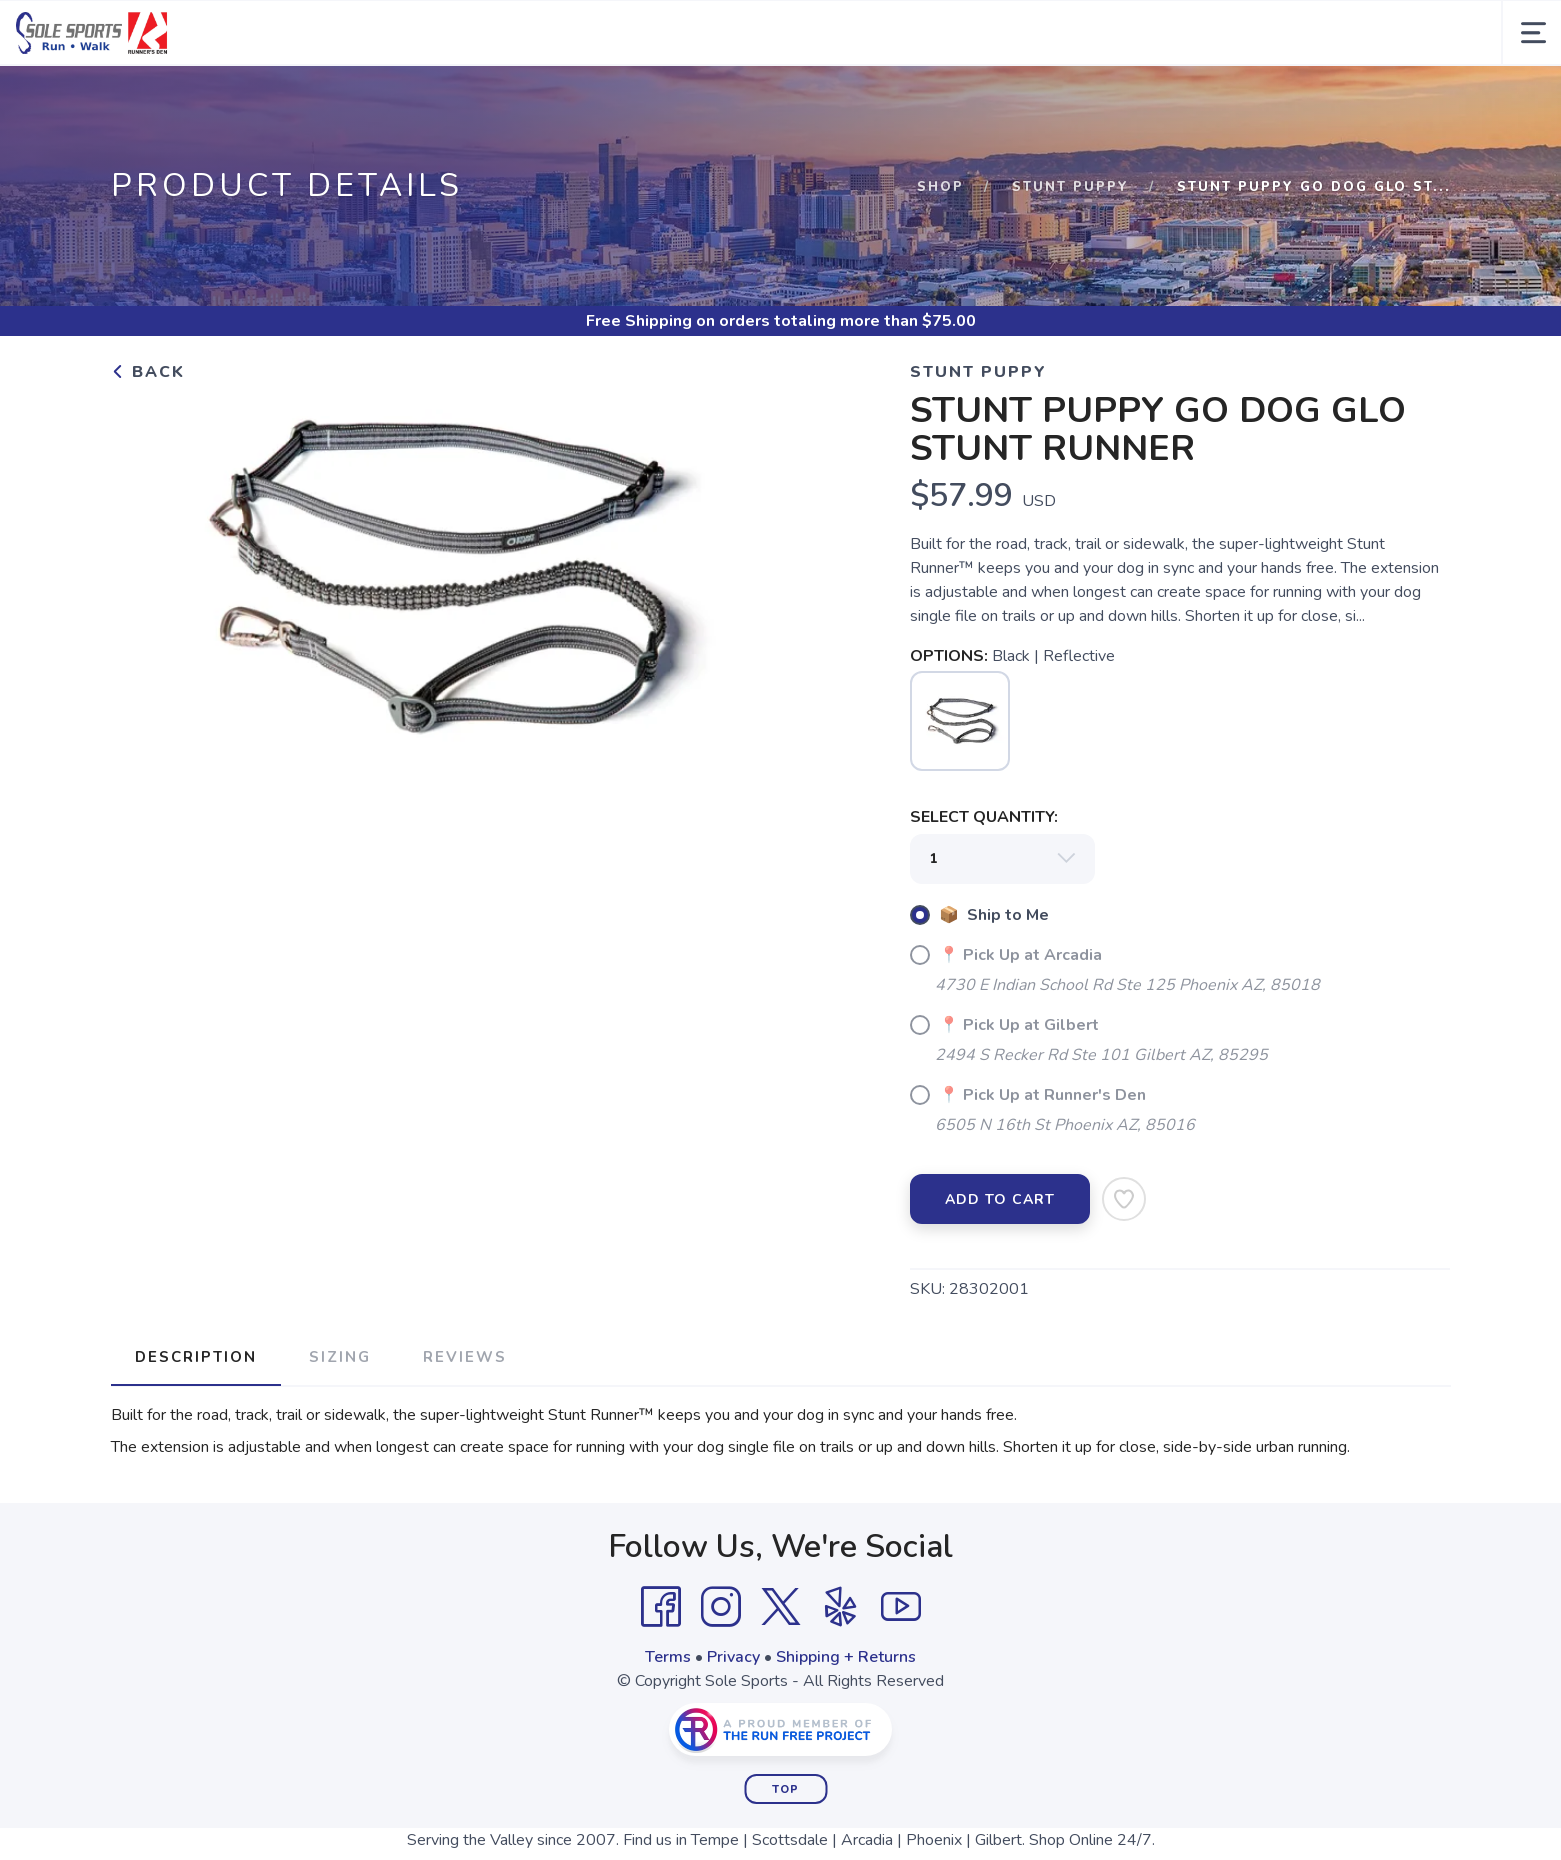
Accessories (520, 98)
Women (324, 98)
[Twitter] (781, 1672)
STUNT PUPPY (1070, 252)
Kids (412, 98)
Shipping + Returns (846, 1722)
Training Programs (1206, 98)
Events (850, 98)
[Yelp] (841, 1672)
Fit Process (759, 98)
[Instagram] (721, 1672)
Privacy (733, 1722)
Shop (940, 252)
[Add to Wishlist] (1124, 1264)
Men (236, 98)
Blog (1316, 98)
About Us (956, 98)
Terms (668, 1722)
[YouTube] (901, 1672)
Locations (1074, 98)
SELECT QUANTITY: (984, 882)
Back (148, 437)
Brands (150, 98)
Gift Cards (652, 98)
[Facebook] (661, 1672)
